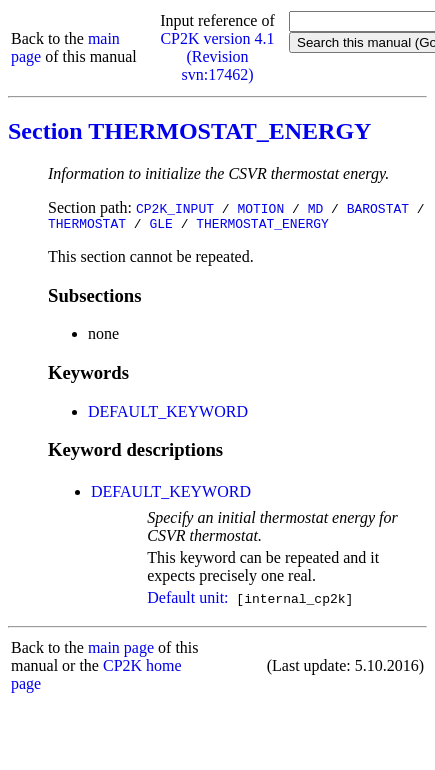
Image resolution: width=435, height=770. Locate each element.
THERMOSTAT (87, 226)
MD (316, 208)
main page (121, 650)
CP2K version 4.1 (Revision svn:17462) (217, 56)
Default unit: (187, 600)
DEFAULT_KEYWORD (168, 414)
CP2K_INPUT (175, 208)
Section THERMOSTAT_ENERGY (189, 131)
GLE (160, 226)
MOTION (260, 208)
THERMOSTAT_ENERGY (262, 226)
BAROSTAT (378, 208)
